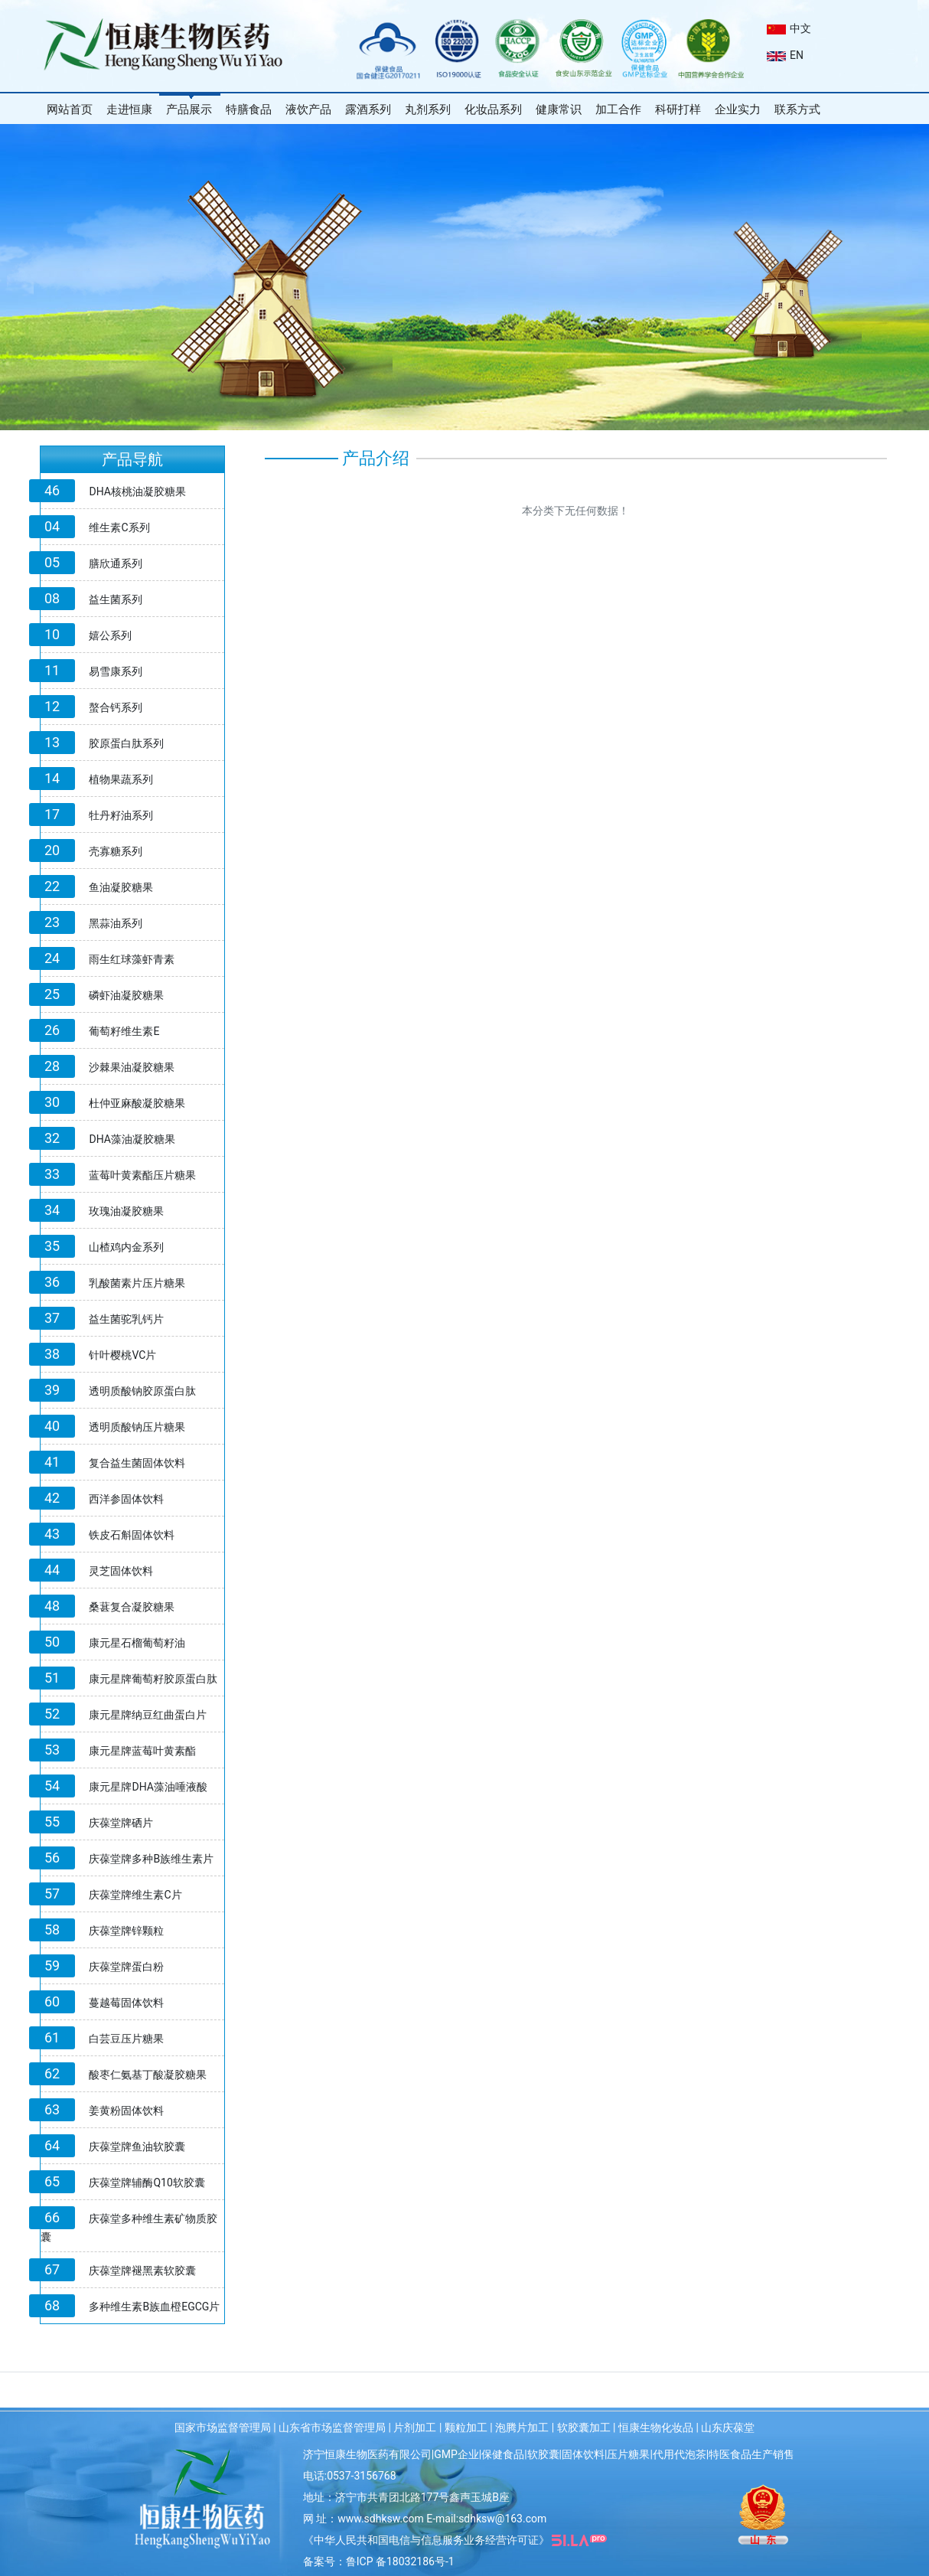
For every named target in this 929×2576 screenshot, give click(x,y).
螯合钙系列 (115, 707)
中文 (789, 28)
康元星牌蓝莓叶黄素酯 (142, 1751)
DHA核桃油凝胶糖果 (137, 491)
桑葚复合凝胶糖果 (131, 1607)
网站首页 (70, 109)
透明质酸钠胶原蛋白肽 (142, 1391)
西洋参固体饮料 (126, 1499)
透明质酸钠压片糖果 (137, 1427)
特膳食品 (249, 109)
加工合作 (618, 109)
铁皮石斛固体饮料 (131, 1535)
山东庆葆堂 (728, 2427)
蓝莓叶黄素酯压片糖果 (142, 1175)
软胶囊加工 (584, 2427)
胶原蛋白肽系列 (126, 743)
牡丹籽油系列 (121, 815)
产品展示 (189, 109)
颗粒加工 (466, 2427)
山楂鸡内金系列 (126, 1247)
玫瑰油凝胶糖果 (126, 1211)
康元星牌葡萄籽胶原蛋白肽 (153, 1679)
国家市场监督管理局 (222, 2427)
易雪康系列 (115, 671)
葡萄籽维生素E (124, 1031)
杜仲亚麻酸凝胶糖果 (137, 1103)
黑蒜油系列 (115, 923)
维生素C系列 (119, 527)
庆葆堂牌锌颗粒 (126, 1931)
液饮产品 (308, 109)
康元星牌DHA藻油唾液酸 (148, 1787)
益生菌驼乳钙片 (126, 1319)
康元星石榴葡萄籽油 (137, 1643)
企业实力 (738, 109)
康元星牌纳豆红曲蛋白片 (148, 1715)
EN (785, 55)
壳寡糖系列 (115, 851)
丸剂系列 (428, 109)
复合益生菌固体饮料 (137, 1463)
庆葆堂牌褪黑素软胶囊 (142, 2270)
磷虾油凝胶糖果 (126, 995)
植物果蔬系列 (121, 779)
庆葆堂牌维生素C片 (135, 1895)
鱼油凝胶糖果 (121, 887)
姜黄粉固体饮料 (126, 2110)
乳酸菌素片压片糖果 (137, 1283)
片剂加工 (414, 2427)
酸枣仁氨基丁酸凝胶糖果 (148, 2074)
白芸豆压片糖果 (126, 2038)
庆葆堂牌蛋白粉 (126, 1967)
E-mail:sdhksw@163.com (486, 2518)
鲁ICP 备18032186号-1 (400, 2561)
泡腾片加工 (522, 2427)
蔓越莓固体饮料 (126, 2002)
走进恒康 (129, 109)
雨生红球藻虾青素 (131, 959)
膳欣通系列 (115, 563)
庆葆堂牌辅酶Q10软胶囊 (146, 2182)
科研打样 (678, 109)
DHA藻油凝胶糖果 (131, 1139)
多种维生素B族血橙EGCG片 (154, 2306)
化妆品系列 (493, 109)
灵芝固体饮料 (121, 1571)
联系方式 (797, 109)
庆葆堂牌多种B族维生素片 (151, 1859)
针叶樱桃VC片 (122, 1355)
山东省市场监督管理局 (332, 2427)
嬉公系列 (110, 635)
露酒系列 (368, 109)
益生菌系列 (115, 599)
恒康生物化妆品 (655, 2427)
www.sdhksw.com (380, 2518)
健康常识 (559, 109)
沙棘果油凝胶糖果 (131, 1067)
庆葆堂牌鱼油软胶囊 (137, 2146)
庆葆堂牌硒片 (121, 1823)
